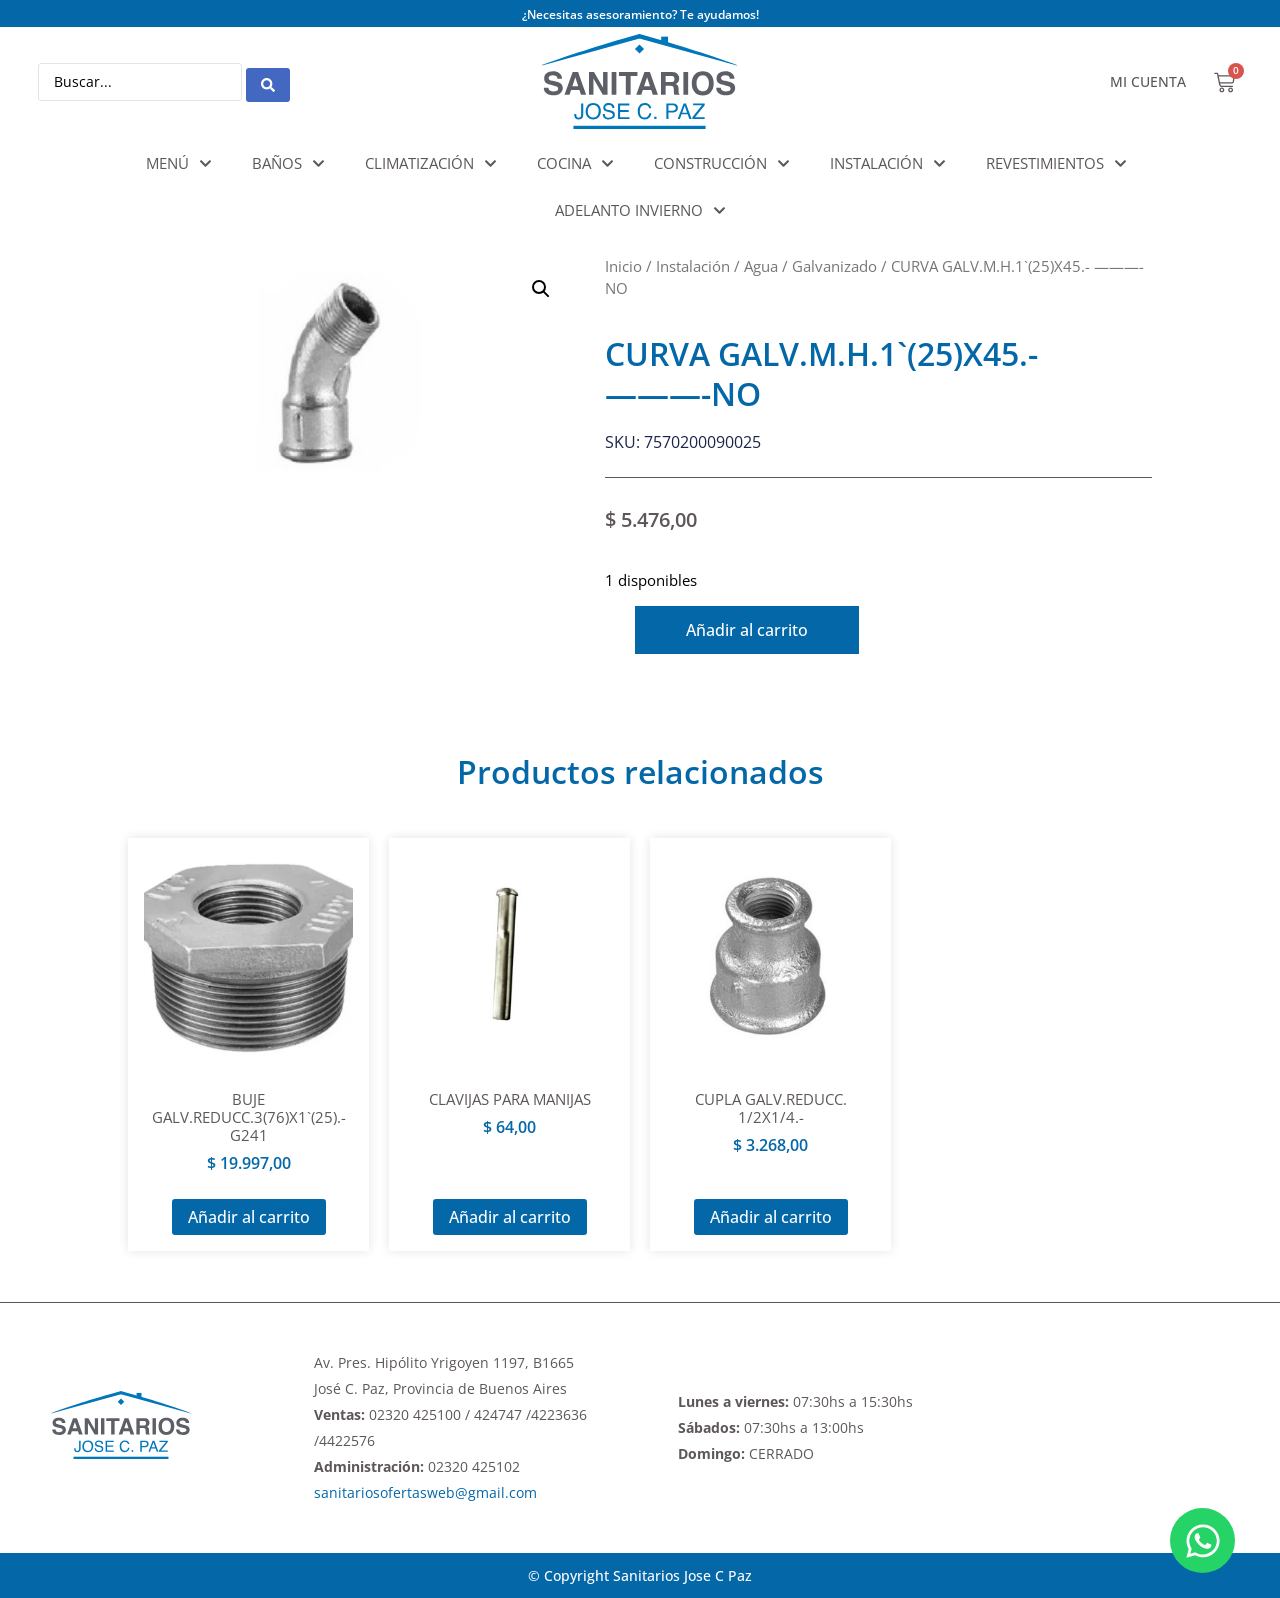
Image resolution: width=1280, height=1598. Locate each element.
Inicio (623, 266)
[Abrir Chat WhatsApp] (1202, 1540)
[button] (541, 289)
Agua (761, 266)
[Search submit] (268, 82)
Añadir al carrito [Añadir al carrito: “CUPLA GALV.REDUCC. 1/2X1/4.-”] (771, 1217)
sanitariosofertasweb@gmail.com (425, 1492)
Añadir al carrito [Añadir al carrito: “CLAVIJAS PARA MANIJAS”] (510, 1217)
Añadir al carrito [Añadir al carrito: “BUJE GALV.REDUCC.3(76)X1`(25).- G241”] (249, 1217)
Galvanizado (834, 266)
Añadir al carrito (759, 630)
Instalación (693, 266)
